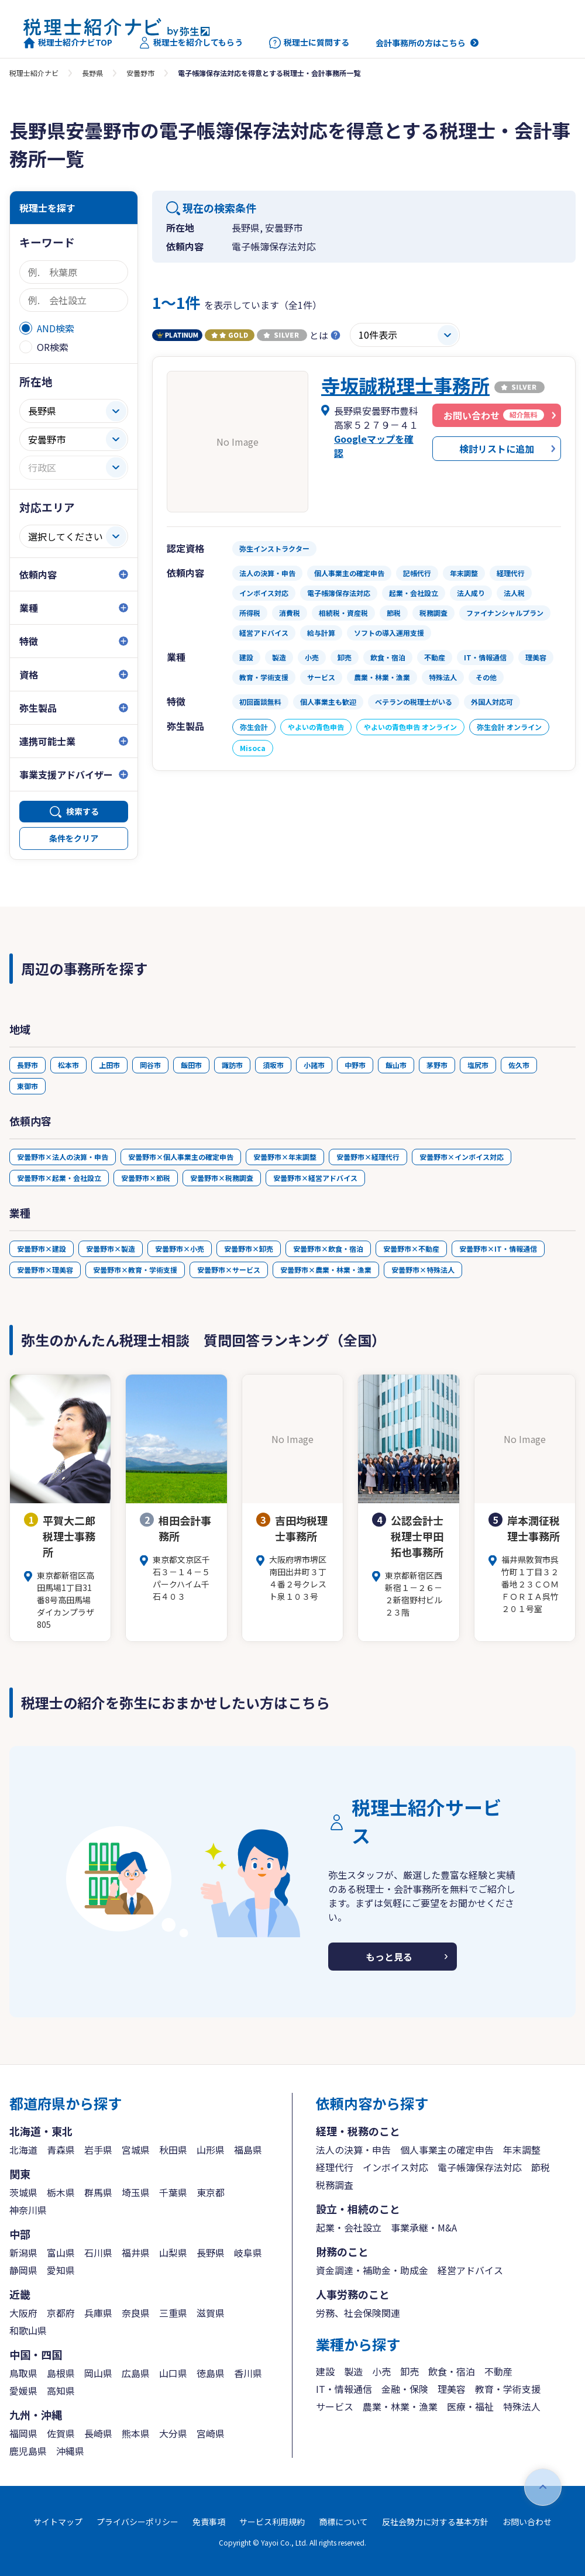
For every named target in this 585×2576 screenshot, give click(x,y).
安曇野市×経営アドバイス (315, 1178)
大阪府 (23, 2313)
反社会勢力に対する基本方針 (435, 2521)
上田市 (109, 1065)
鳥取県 (23, 2373)
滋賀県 (211, 2313)
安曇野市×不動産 (411, 1248)
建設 (325, 2371)
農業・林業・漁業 (400, 2406)
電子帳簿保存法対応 (480, 2167)
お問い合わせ (527, 2521)
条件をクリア (73, 838)
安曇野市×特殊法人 (423, 1270)
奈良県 (136, 2313)
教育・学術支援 (508, 2389)
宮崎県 (211, 2433)
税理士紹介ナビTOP (67, 43)
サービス (334, 2406)
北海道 (23, 2150)
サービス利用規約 (272, 2521)
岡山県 (98, 2373)
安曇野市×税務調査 (221, 1178)
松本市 (68, 1065)
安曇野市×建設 (41, 1248)
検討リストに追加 (496, 449)
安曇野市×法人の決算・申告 (62, 1157)
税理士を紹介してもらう (191, 43)
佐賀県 (61, 2433)
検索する (82, 811)
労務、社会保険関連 (358, 2313)
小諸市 (314, 1065)
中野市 (355, 1065)
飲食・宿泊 (451, 2371)
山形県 (211, 2150)
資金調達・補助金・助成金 (372, 2270)
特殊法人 (522, 2406)
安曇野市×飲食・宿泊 (328, 1248)
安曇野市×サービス (228, 1270)
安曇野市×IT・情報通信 (498, 1248)
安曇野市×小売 (179, 1248)
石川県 (98, 2253)
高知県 (61, 2391)
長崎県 (98, 2433)
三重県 (173, 2313)
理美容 (452, 2389)
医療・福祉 (470, 2406)
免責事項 (208, 2521)
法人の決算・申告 (353, 2150)
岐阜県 (248, 2253)
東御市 (27, 1086)
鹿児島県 (28, 2451)
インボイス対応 (395, 2167)
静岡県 (23, 2270)
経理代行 (334, 2167)
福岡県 (23, 2433)
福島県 (248, 2150)
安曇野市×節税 (145, 1178)
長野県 (92, 73)
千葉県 (173, 2192)
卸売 (409, 2371)
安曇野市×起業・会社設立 (59, 1178)
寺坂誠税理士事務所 (405, 384)
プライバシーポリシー (137, 2521)
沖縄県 (70, 2451)
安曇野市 (140, 73)
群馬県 (98, 2192)
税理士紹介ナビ (33, 73)
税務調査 (334, 2185)
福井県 (136, 2253)
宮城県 (136, 2150)
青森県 (61, 2150)
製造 (353, 2371)
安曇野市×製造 (110, 1248)
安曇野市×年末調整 (284, 1157)
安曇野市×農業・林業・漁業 (325, 1270)
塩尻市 (477, 1065)
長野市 (27, 1065)
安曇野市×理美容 (45, 1270)
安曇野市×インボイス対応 (461, 1157)
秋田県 (173, 2150)
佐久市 (518, 1065)
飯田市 (191, 1065)
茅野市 (437, 1065)
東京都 (211, 2192)
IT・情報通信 (344, 2389)
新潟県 (23, 2253)
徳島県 (211, 2373)
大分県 (173, 2433)
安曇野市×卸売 (248, 1248)
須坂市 (273, 1065)
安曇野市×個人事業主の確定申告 (180, 1157)
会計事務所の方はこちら (421, 42)
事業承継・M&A (424, 2227)
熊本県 (136, 2433)
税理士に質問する (309, 43)
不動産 (498, 2371)
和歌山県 (28, 2330)
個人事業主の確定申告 (447, 2150)
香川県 (248, 2373)
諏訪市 (232, 1065)
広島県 (136, 2373)
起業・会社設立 (348, 2227)
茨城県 (23, 2192)
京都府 (61, 2313)
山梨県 (173, 2253)
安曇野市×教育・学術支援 (135, 1270)
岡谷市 (150, 1065)
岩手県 (98, 2150)
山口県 (173, 2373)
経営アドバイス (470, 2270)
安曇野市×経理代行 (368, 1157)
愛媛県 (23, 2391)
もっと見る (389, 1957)
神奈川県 (28, 2210)
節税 (540, 2167)
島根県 (61, 2373)
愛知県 (61, 2270)
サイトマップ (57, 2521)
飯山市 (396, 1065)
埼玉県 (136, 2192)
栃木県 (61, 2192)
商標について (343, 2521)
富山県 (61, 2253)
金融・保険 (404, 2389)
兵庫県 (98, 2313)
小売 (381, 2371)
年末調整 (522, 2150)
